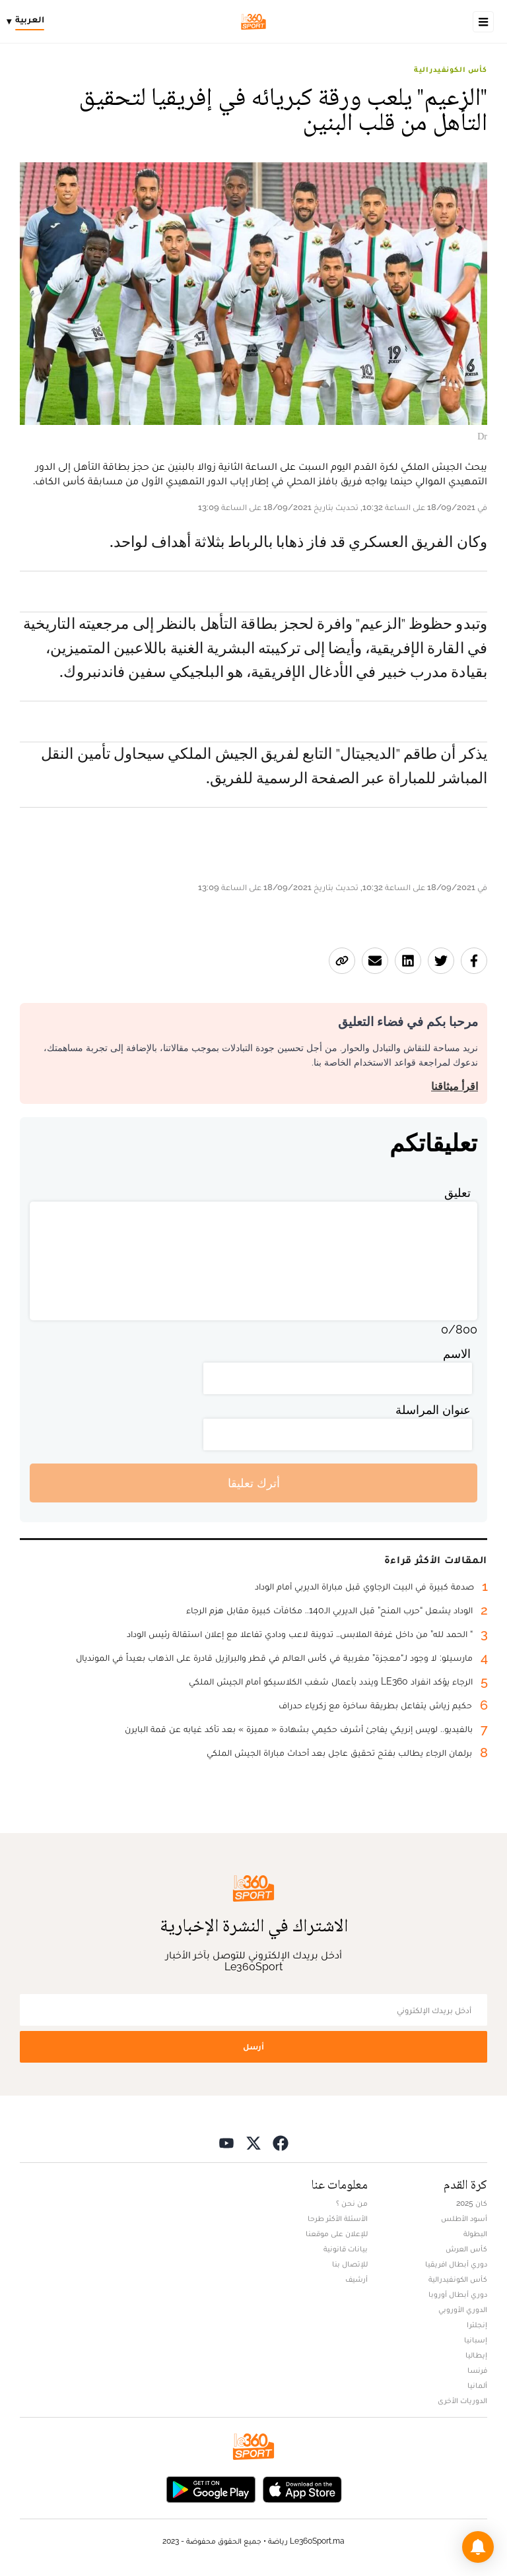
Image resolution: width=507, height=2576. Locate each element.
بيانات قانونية (345, 2248)
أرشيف (356, 2279)
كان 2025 (471, 2203)
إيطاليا (476, 2355)
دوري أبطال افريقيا (456, 2264)
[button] (478, 2547)
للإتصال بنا (350, 2264)
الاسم (457, 1354)
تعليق (457, 1193)
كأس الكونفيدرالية (450, 69)
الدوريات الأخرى (462, 2400)
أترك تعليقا (254, 1483)
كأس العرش (466, 2248)
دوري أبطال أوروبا (457, 2294)
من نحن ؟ (352, 2203)
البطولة (475, 2233)
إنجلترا (477, 2324)
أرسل (253, 2046)
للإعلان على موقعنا (337, 2233)
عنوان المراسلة (433, 1410)
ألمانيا (477, 2385)
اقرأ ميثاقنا (454, 1086)
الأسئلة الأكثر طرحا (338, 2218)
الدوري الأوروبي (462, 2309)
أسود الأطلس (464, 2218)
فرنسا (477, 2370)
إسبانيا (475, 2339)
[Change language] (29, 21)
